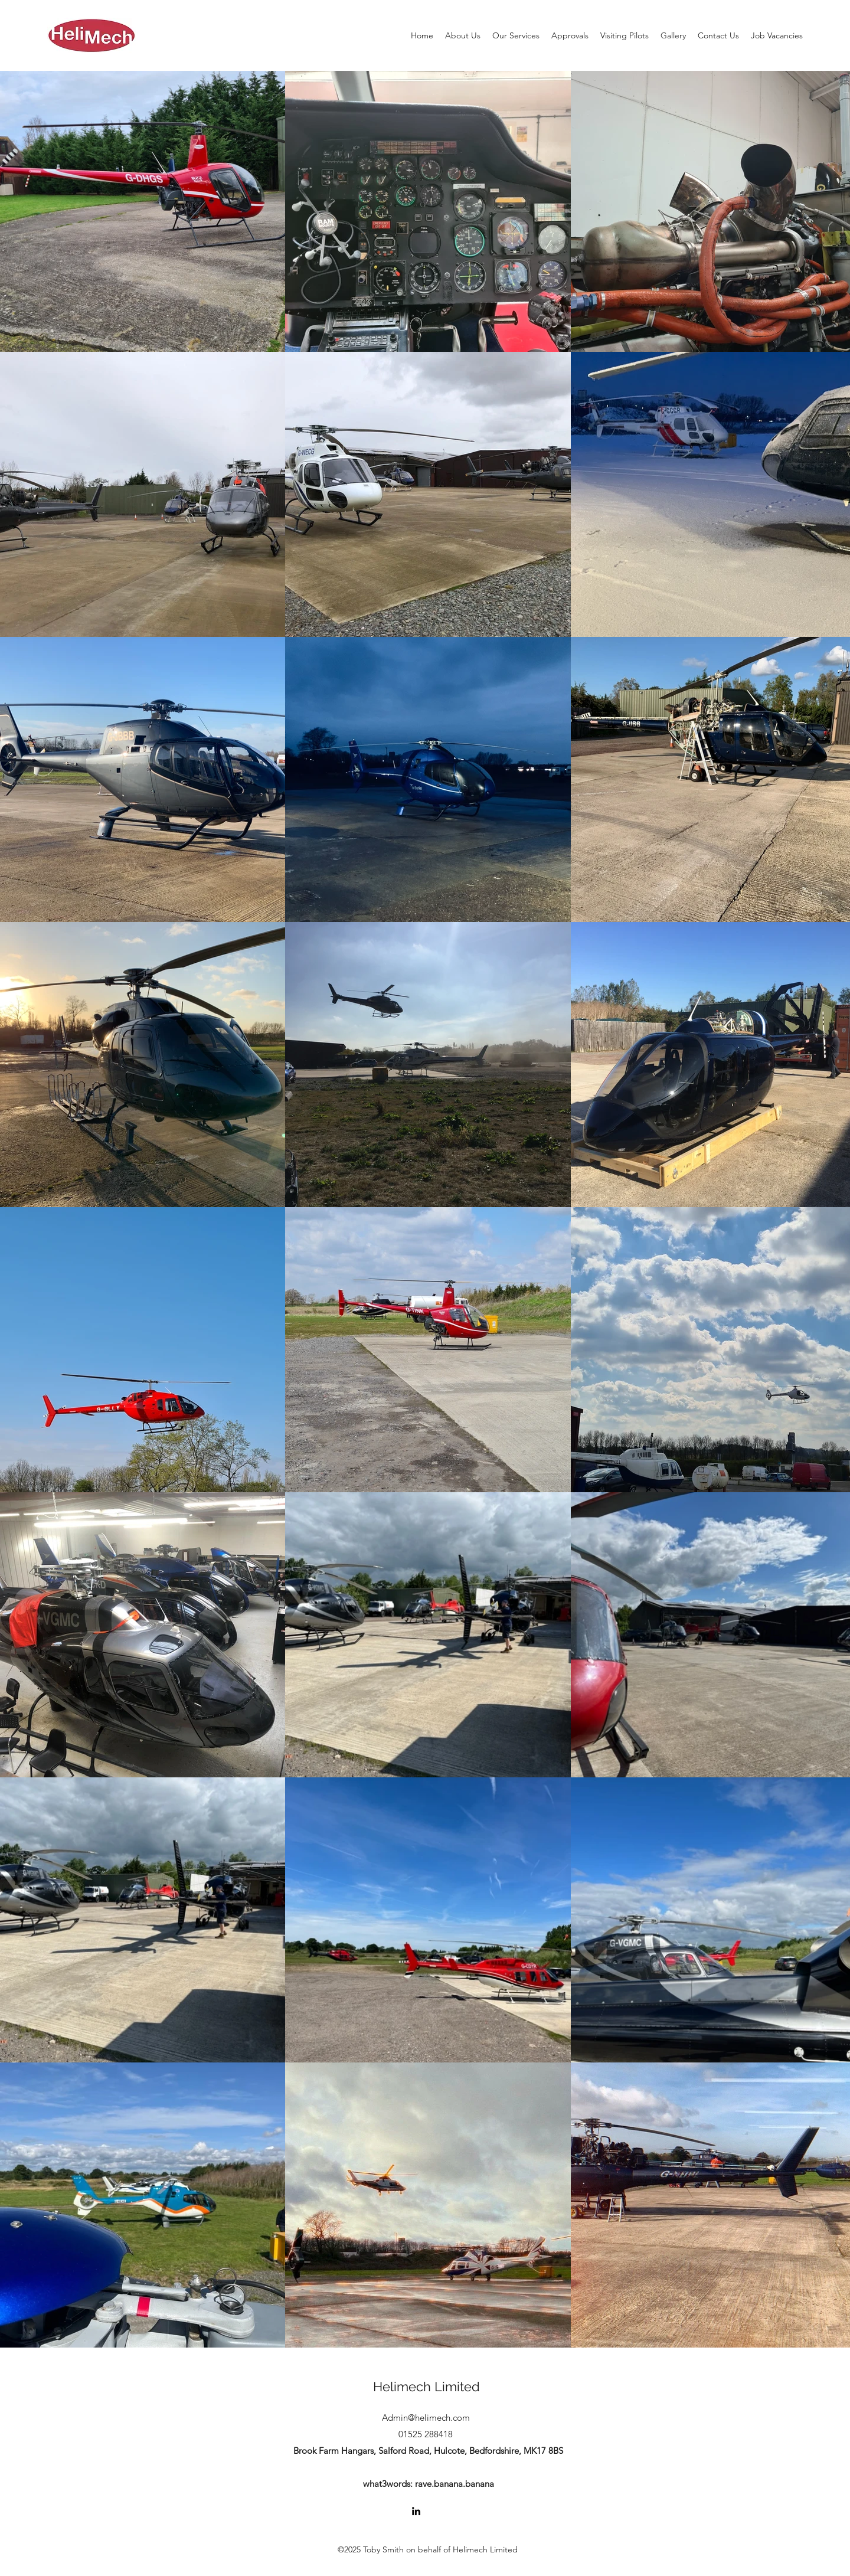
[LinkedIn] (416, 2511)
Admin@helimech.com (426, 2417)
